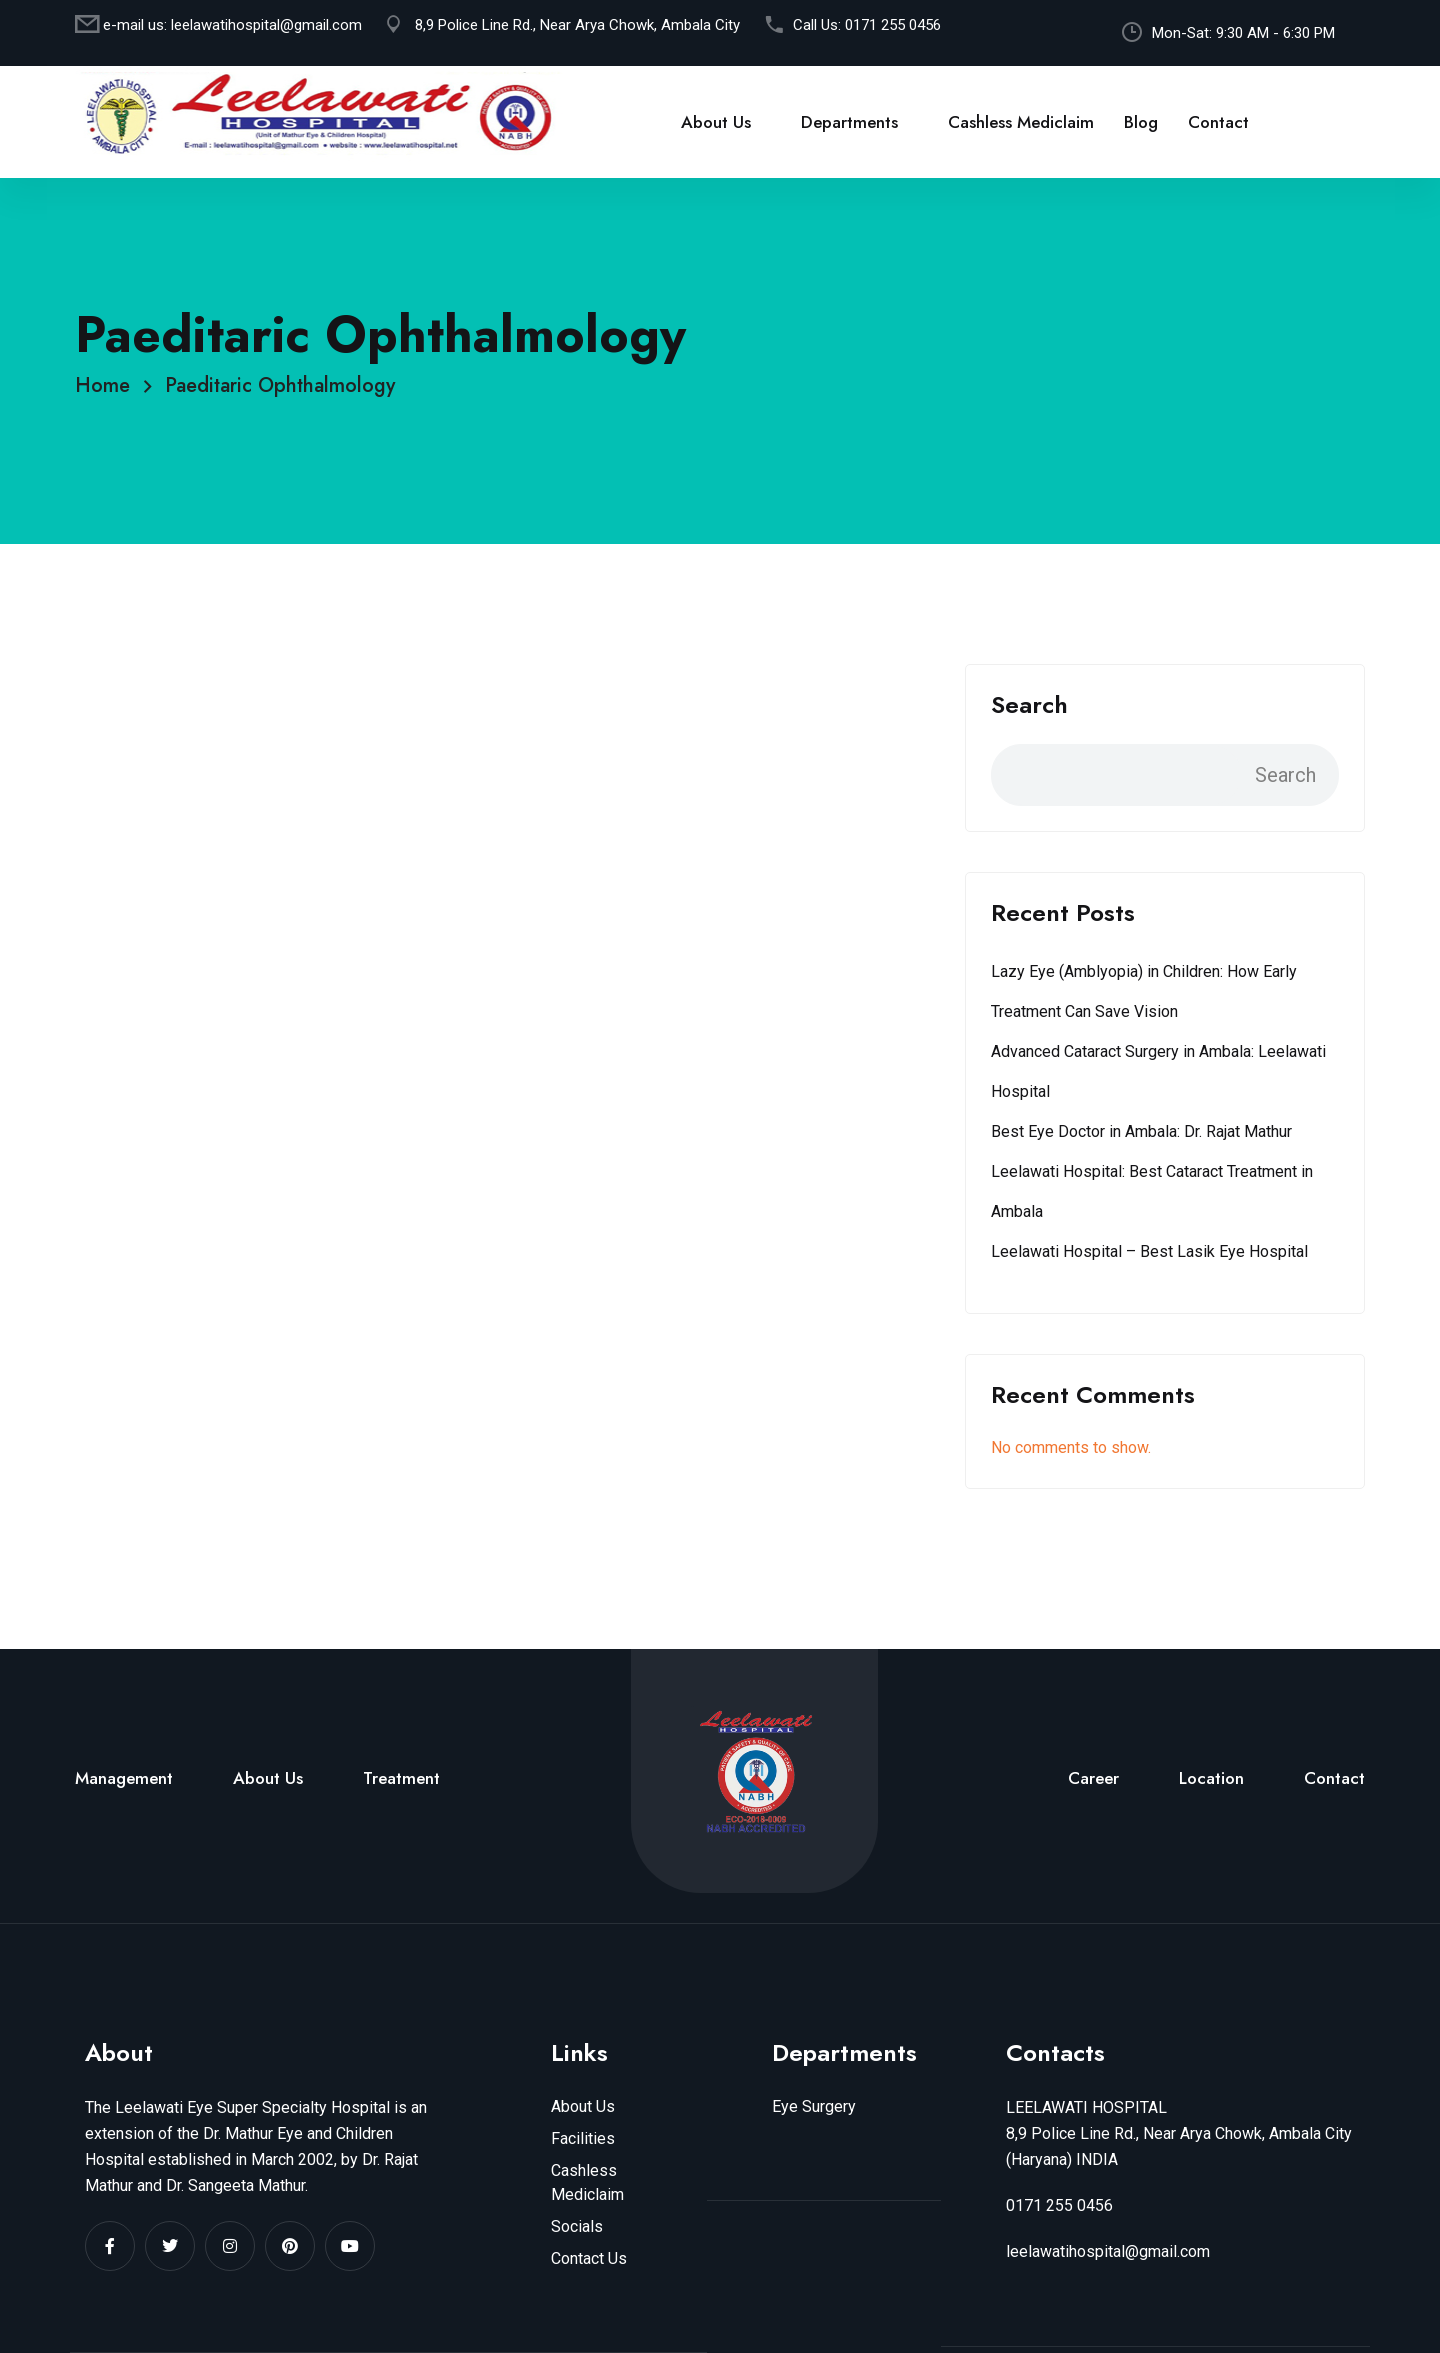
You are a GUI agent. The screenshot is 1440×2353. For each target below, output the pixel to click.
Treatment (401, 1778)
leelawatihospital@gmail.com (266, 25)
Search (1029, 705)
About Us (716, 122)
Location (1211, 1778)
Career (1093, 1778)
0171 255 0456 (893, 25)
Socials (577, 2226)
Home (108, 385)
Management (124, 1778)
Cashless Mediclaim (1021, 122)
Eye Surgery (814, 2106)
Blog (1141, 122)
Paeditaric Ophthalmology (280, 385)
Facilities (583, 2138)
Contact (1218, 122)
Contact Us (589, 2258)
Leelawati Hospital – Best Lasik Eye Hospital (1149, 1251)
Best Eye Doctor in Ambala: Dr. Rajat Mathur (1141, 1131)
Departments (849, 122)
